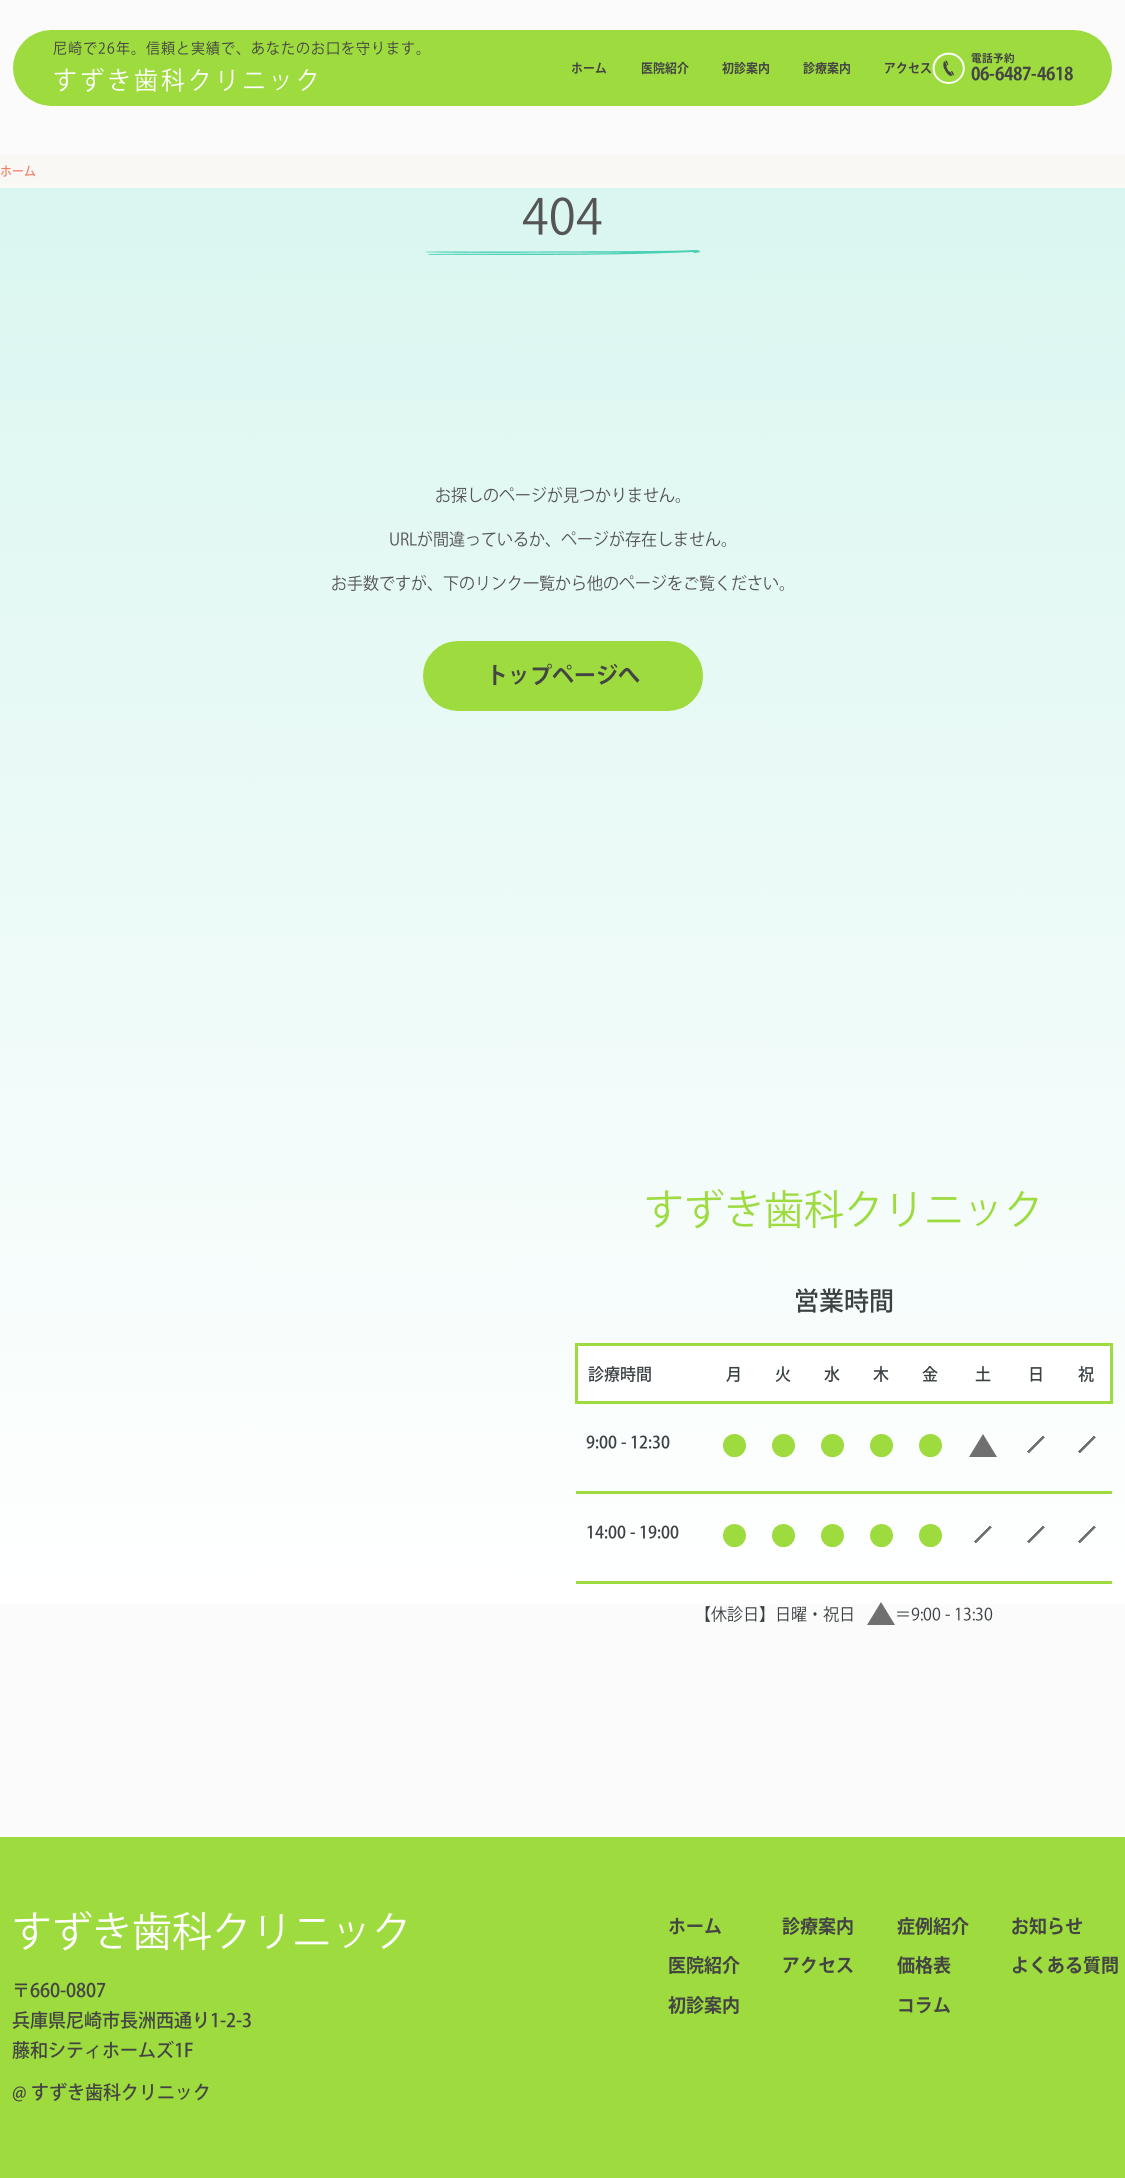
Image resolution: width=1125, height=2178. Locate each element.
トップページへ (563, 675)
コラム (924, 2005)
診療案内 (827, 68)
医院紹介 (665, 68)
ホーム (589, 68)
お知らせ (1047, 1926)
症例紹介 (933, 1926)
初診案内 (746, 68)
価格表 (924, 1965)
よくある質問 (1050, 1965)
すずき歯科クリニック (188, 80)
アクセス (908, 68)
